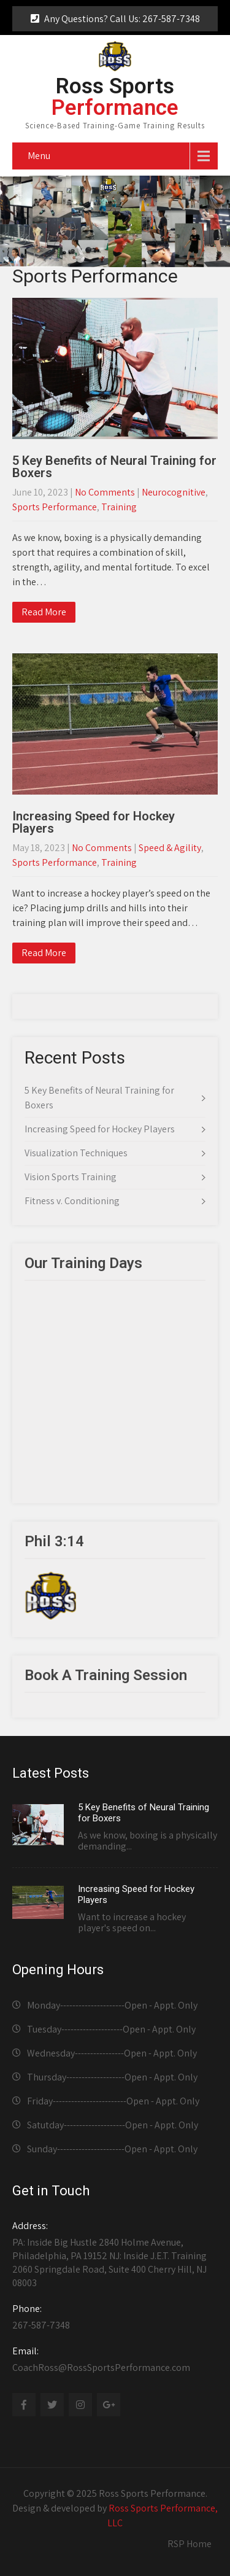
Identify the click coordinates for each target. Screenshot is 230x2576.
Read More (43, 611)
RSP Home (189, 2543)
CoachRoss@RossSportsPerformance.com (115, 2359)
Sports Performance (54, 506)
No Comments (105, 492)
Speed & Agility (170, 847)
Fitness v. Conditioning (72, 1200)
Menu (39, 155)
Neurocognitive (173, 492)
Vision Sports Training (71, 1176)
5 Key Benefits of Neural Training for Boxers (114, 466)
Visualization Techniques (76, 1152)
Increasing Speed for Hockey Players (93, 822)
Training (119, 506)
